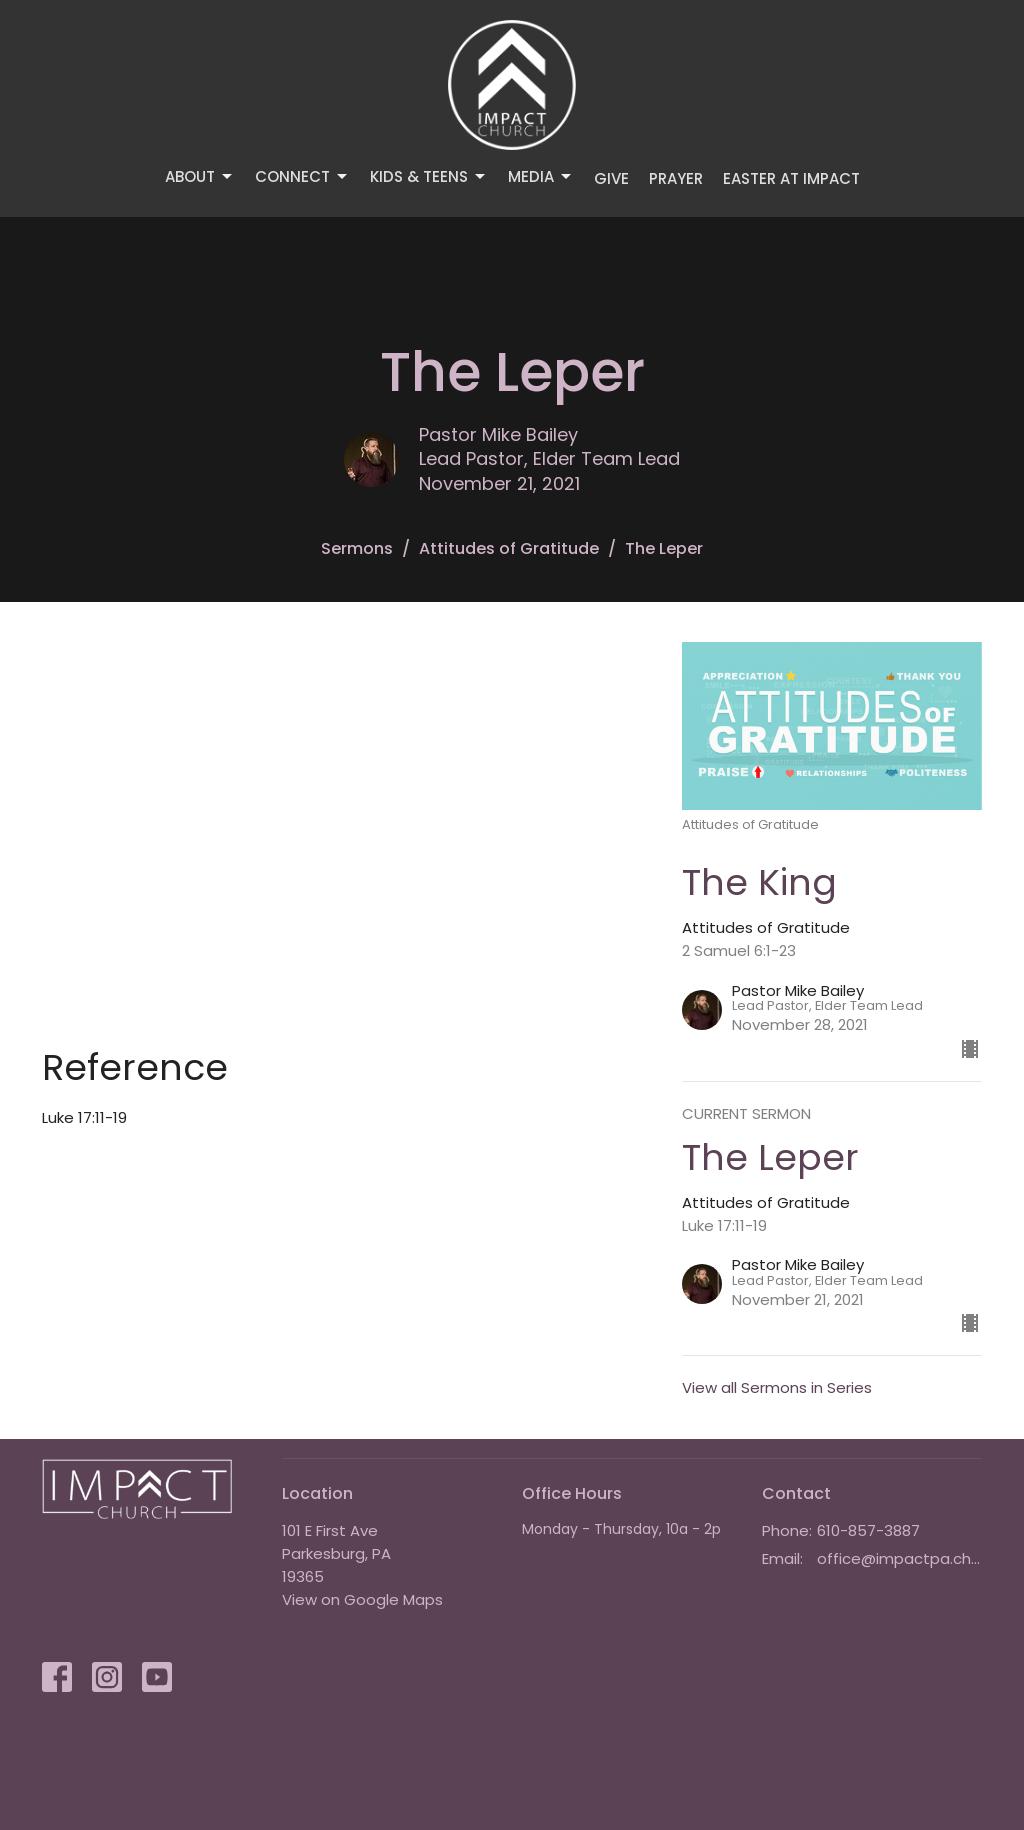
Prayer (676, 178)
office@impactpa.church (899, 1558)
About (200, 176)
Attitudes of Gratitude (509, 548)
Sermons (357, 548)
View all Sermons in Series (777, 1387)
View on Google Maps (362, 1599)
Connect (302, 176)
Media (541, 176)
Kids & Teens (429, 176)
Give (611, 178)
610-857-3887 (868, 1530)
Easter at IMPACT (791, 178)
